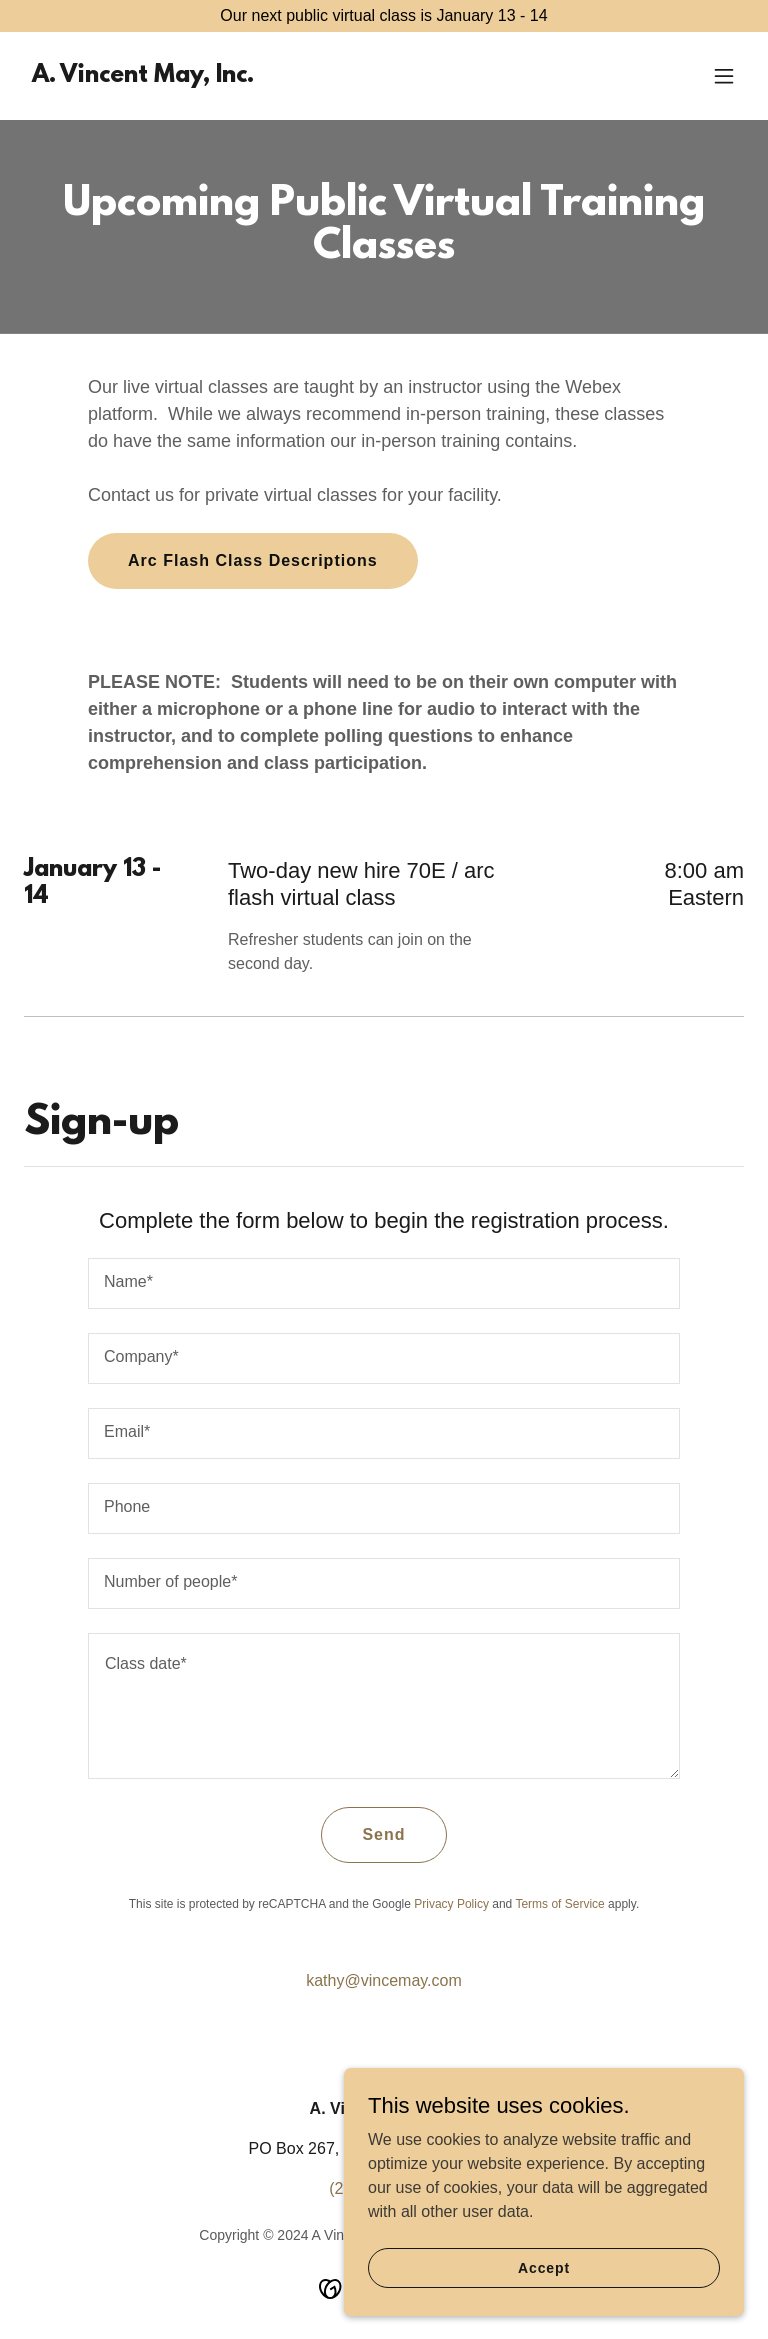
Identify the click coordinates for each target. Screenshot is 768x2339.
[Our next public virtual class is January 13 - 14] (384, 16)
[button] (724, 76)
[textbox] (384, 1283)
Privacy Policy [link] (451, 1904)
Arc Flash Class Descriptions (253, 560)
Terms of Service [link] (559, 1904)
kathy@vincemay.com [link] (384, 1980)
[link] (143, 76)
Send (383, 1834)
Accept (544, 2308)
